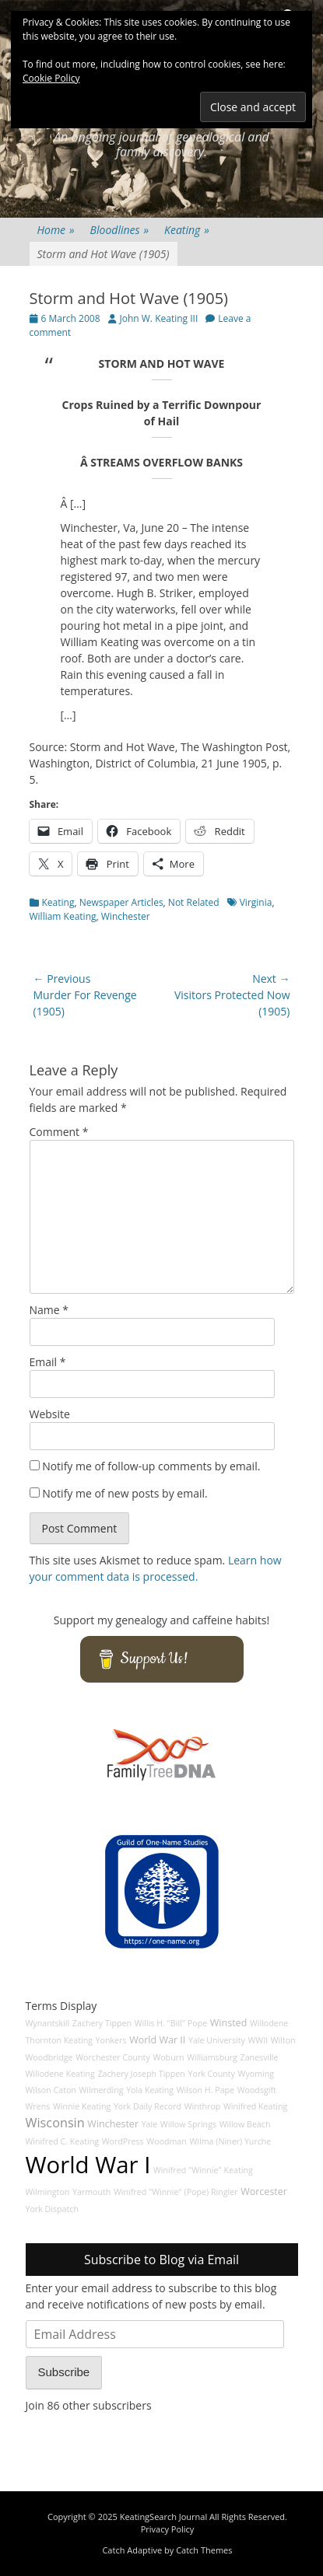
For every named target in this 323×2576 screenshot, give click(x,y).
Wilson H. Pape (205, 2090)
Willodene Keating (60, 2073)
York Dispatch (52, 2209)
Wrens (38, 2106)
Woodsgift (256, 2090)
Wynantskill (48, 2023)
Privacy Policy (168, 2529)
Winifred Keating (255, 2106)
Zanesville (259, 2057)
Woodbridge (49, 2057)
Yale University (216, 2040)
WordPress (123, 2141)
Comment (59, 1131)
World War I (88, 2164)
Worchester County (112, 2057)
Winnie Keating (82, 2106)
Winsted (229, 2022)
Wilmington (48, 2191)
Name (49, 1309)
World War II (157, 2039)
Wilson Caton (51, 2090)
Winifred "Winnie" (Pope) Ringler (176, 2191)
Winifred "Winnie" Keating (203, 2170)
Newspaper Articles (121, 902)
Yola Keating (150, 2090)
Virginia (256, 902)
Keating (186, 230)
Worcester (263, 2191)
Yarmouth (91, 2191)
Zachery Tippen (102, 2023)
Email (48, 1361)
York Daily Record (147, 2106)
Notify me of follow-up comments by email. (151, 1466)
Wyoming (256, 2073)
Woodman (166, 2141)
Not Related (193, 902)
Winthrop (202, 2106)
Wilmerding (101, 2090)
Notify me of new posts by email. (125, 1493)
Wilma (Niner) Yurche (230, 2141)
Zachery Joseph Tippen (141, 2073)
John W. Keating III (159, 318)
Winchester (125, 916)
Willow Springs (188, 2124)
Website (50, 1414)
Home (56, 230)
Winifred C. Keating (63, 2141)
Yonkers (111, 2040)
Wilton (283, 2040)
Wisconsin (55, 2122)
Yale (150, 2124)
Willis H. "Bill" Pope (171, 2023)
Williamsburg (212, 2057)
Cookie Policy (51, 78)
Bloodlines (119, 230)
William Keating (63, 916)
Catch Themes (204, 2550)
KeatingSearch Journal (164, 2516)
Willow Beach (245, 2124)
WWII (258, 2040)
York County (211, 2073)
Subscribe (64, 2372)
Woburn (168, 2057)
